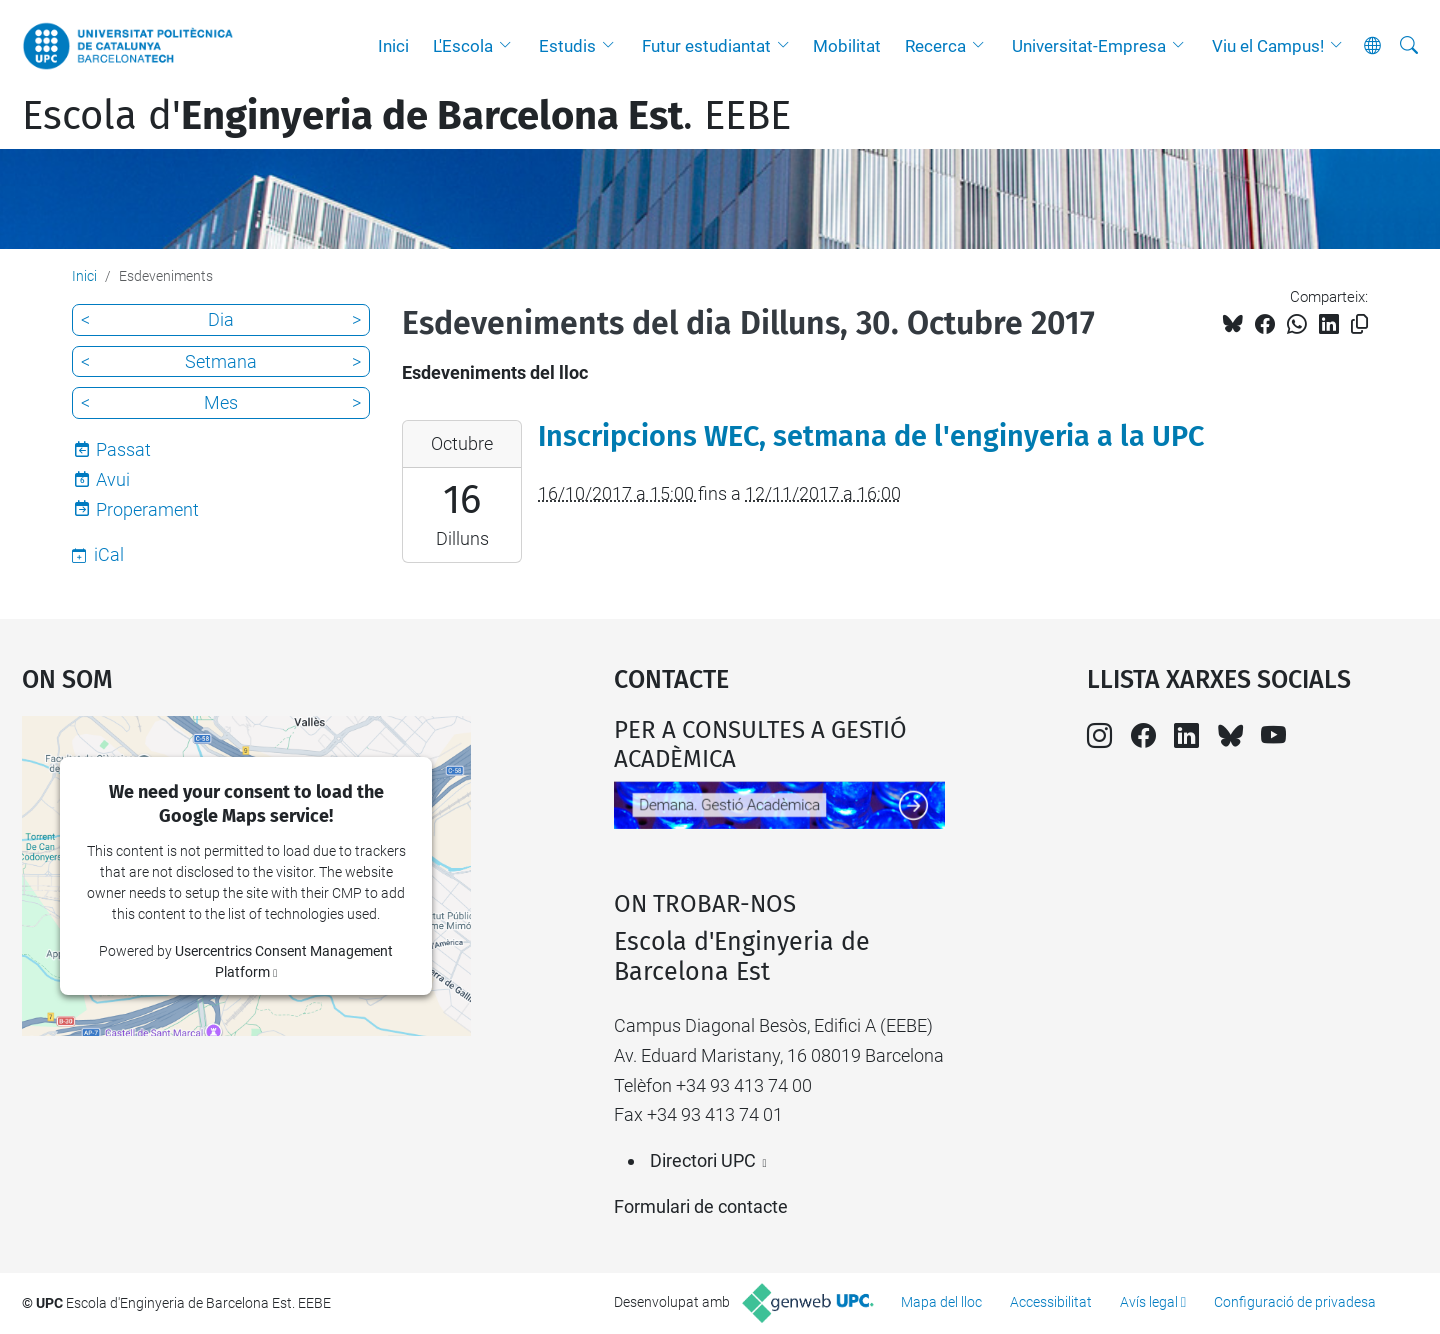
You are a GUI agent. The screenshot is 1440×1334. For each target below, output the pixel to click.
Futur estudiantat (706, 46)
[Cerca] (1409, 46)
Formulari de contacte (701, 1206)
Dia (221, 319)
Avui (113, 479)
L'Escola (463, 46)
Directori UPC (703, 1160)
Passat (123, 449)
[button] (510, 46)
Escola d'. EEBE (406, 116)
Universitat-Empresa (1089, 46)
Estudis (567, 46)
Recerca (935, 46)
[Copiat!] (1359, 324)
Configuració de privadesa (1295, 1302)
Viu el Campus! (1268, 46)
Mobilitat (847, 46)
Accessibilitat (1051, 1302)
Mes (221, 402)
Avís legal (1149, 1302)
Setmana (221, 361)
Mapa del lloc (941, 1302)
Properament (147, 509)
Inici (393, 46)
